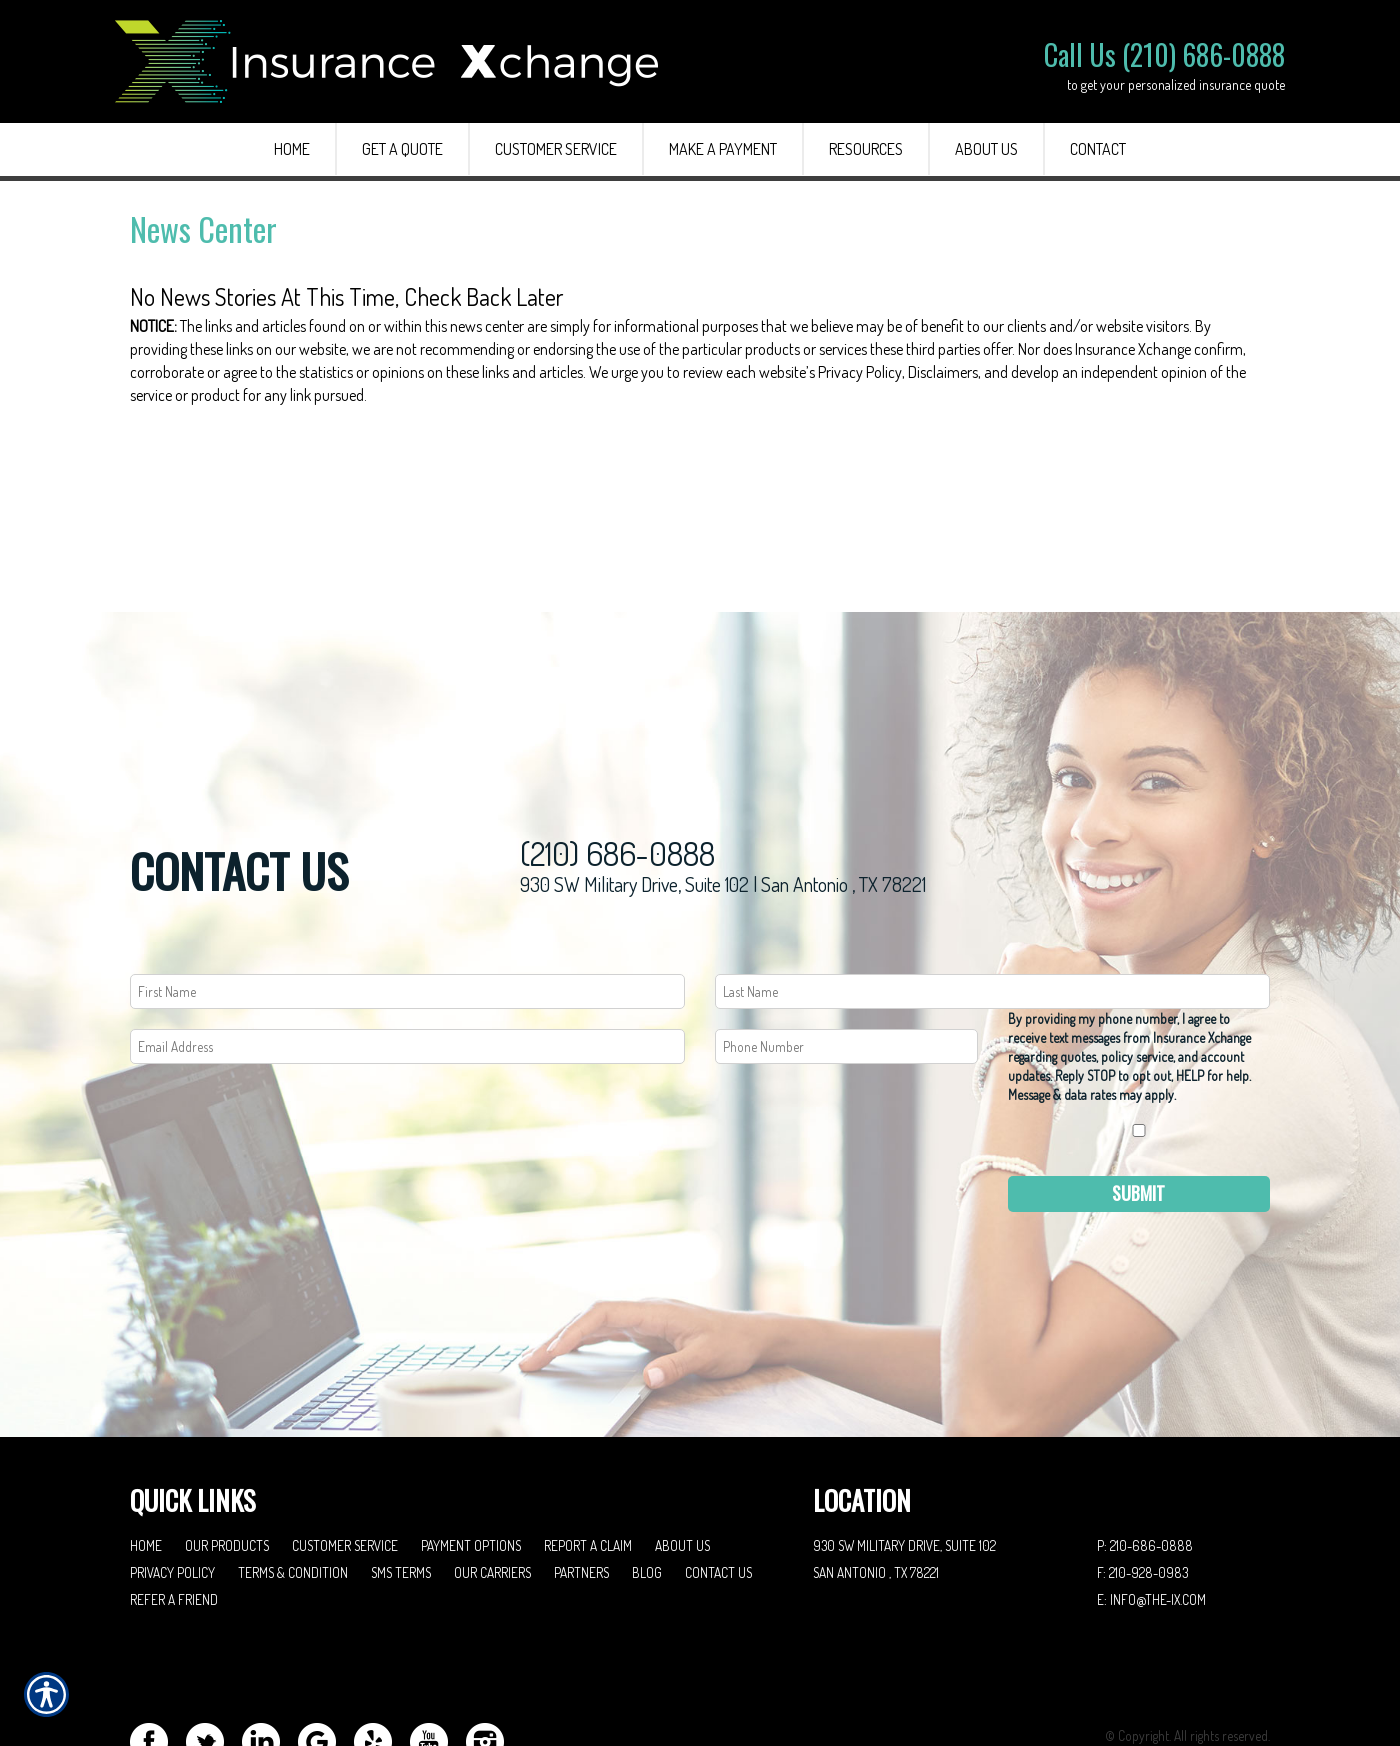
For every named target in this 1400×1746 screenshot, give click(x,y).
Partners (581, 1491)
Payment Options (471, 1464)
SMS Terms (401, 1491)
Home (146, 1464)
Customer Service (345, 1464)
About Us (682, 1464)
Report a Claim (588, 1464)
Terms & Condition (293, 1491)
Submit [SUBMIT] (1138, 1112)
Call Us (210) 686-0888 (1164, 54)
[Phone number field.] (846, 965)
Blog (647, 1491)
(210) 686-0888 (617, 772)
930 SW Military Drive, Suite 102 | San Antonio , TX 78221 (723, 803)
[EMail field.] (407, 965)
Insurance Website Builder (1201, 1681)
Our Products (227, 1464)
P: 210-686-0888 (1145, 1464)
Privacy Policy (172, 1491)
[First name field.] (407, 910)
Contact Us (718, 1491)
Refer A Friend (174, 1518)
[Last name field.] (992, 910)
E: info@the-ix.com (1151, 1518)
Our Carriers (492, 1491)
